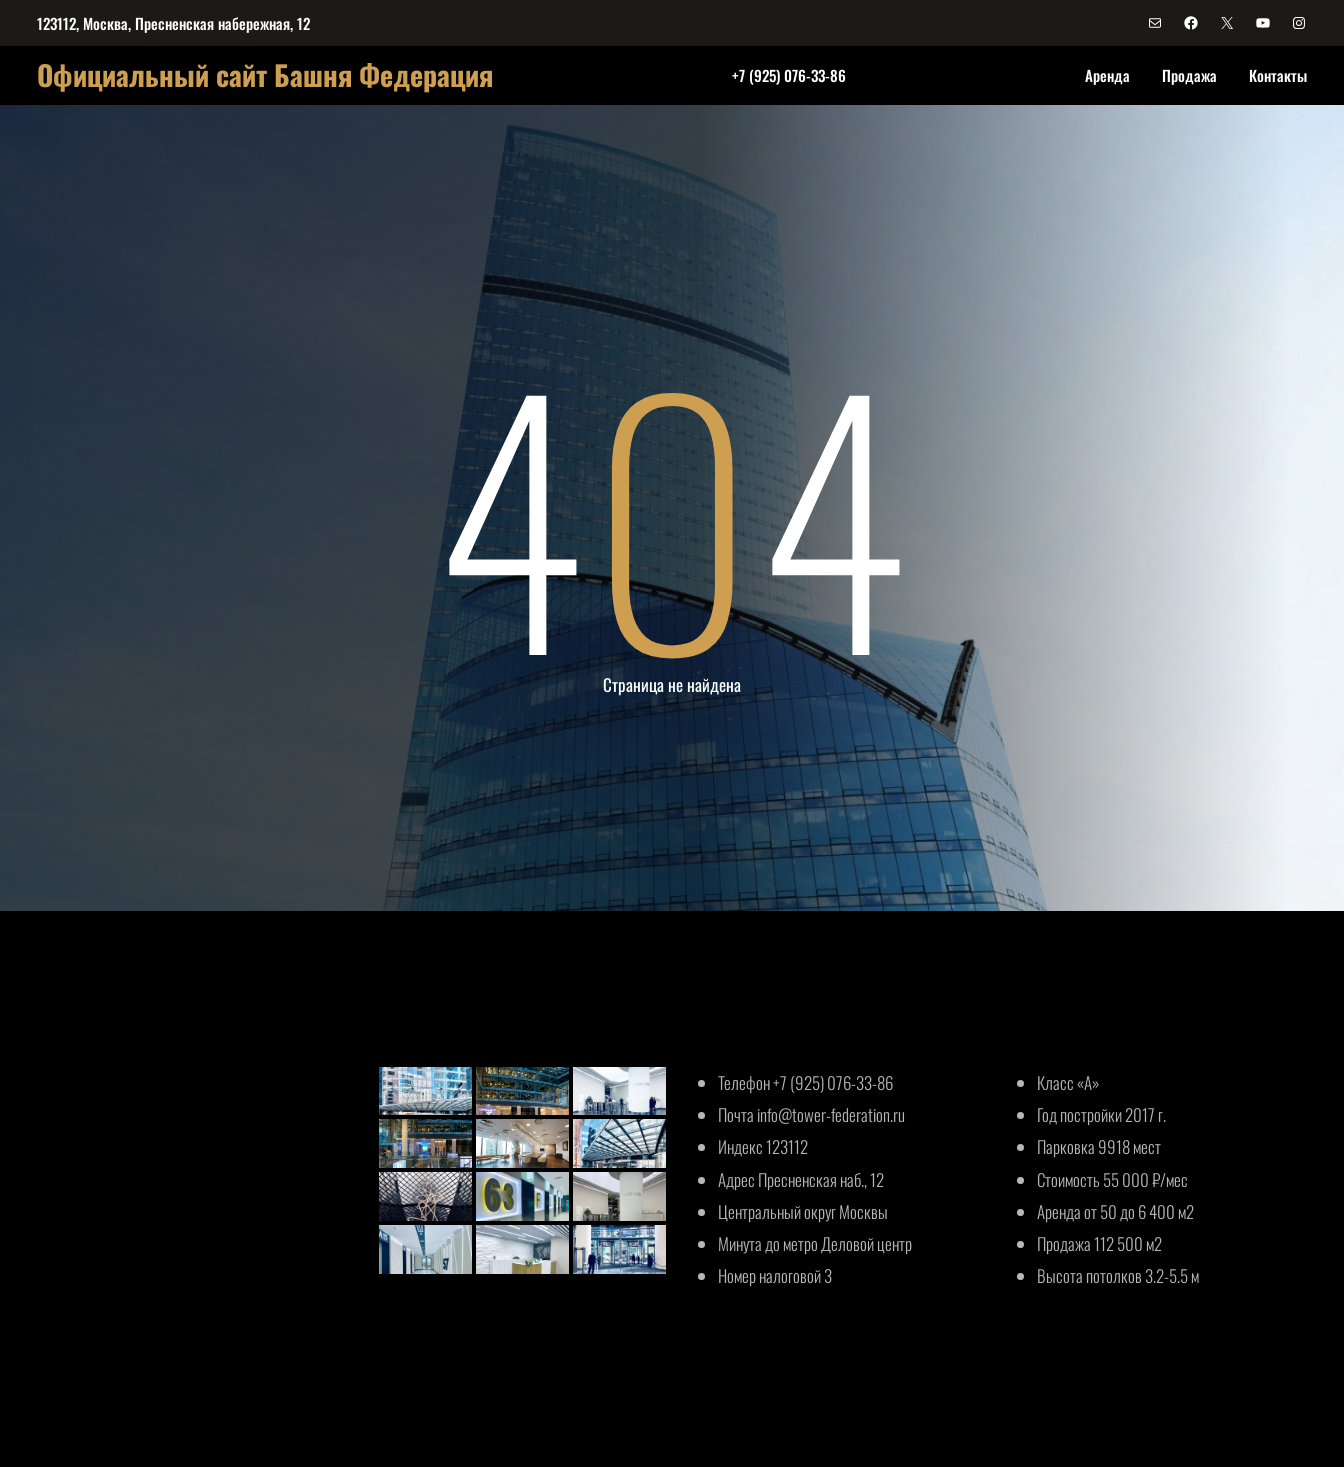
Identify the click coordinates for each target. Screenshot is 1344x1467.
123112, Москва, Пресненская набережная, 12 (173, 23)
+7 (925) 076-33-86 (789, 75)
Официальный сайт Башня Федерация (265, 74)
